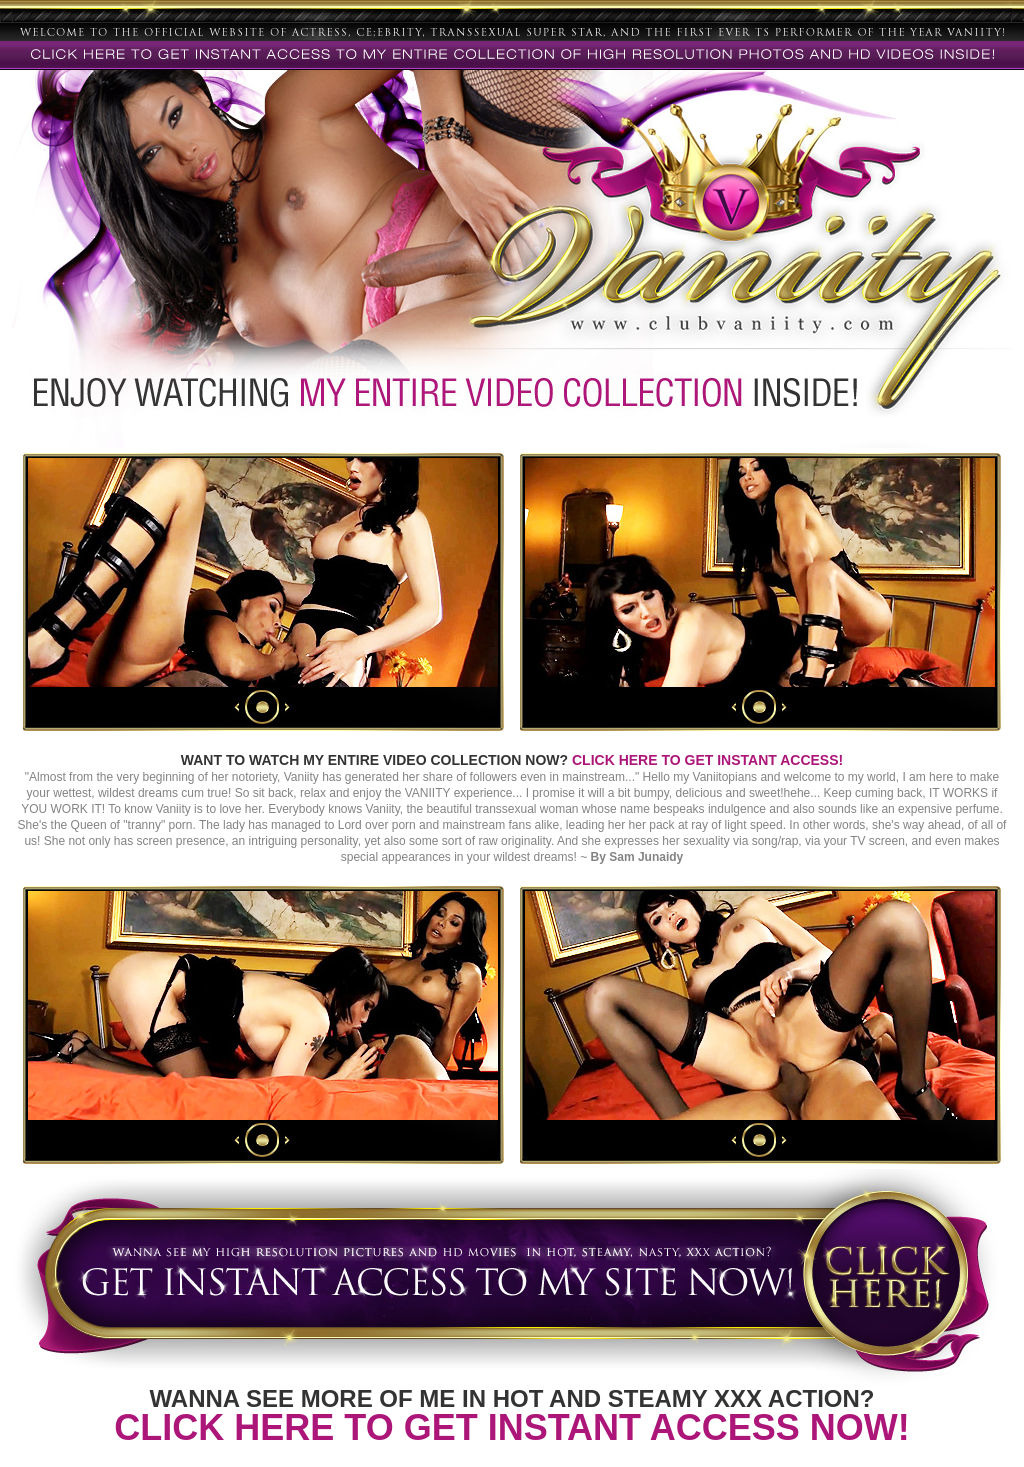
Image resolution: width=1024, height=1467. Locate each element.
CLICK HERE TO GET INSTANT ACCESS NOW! (511, 1427)
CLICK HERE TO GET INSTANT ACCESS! (707, 760)
